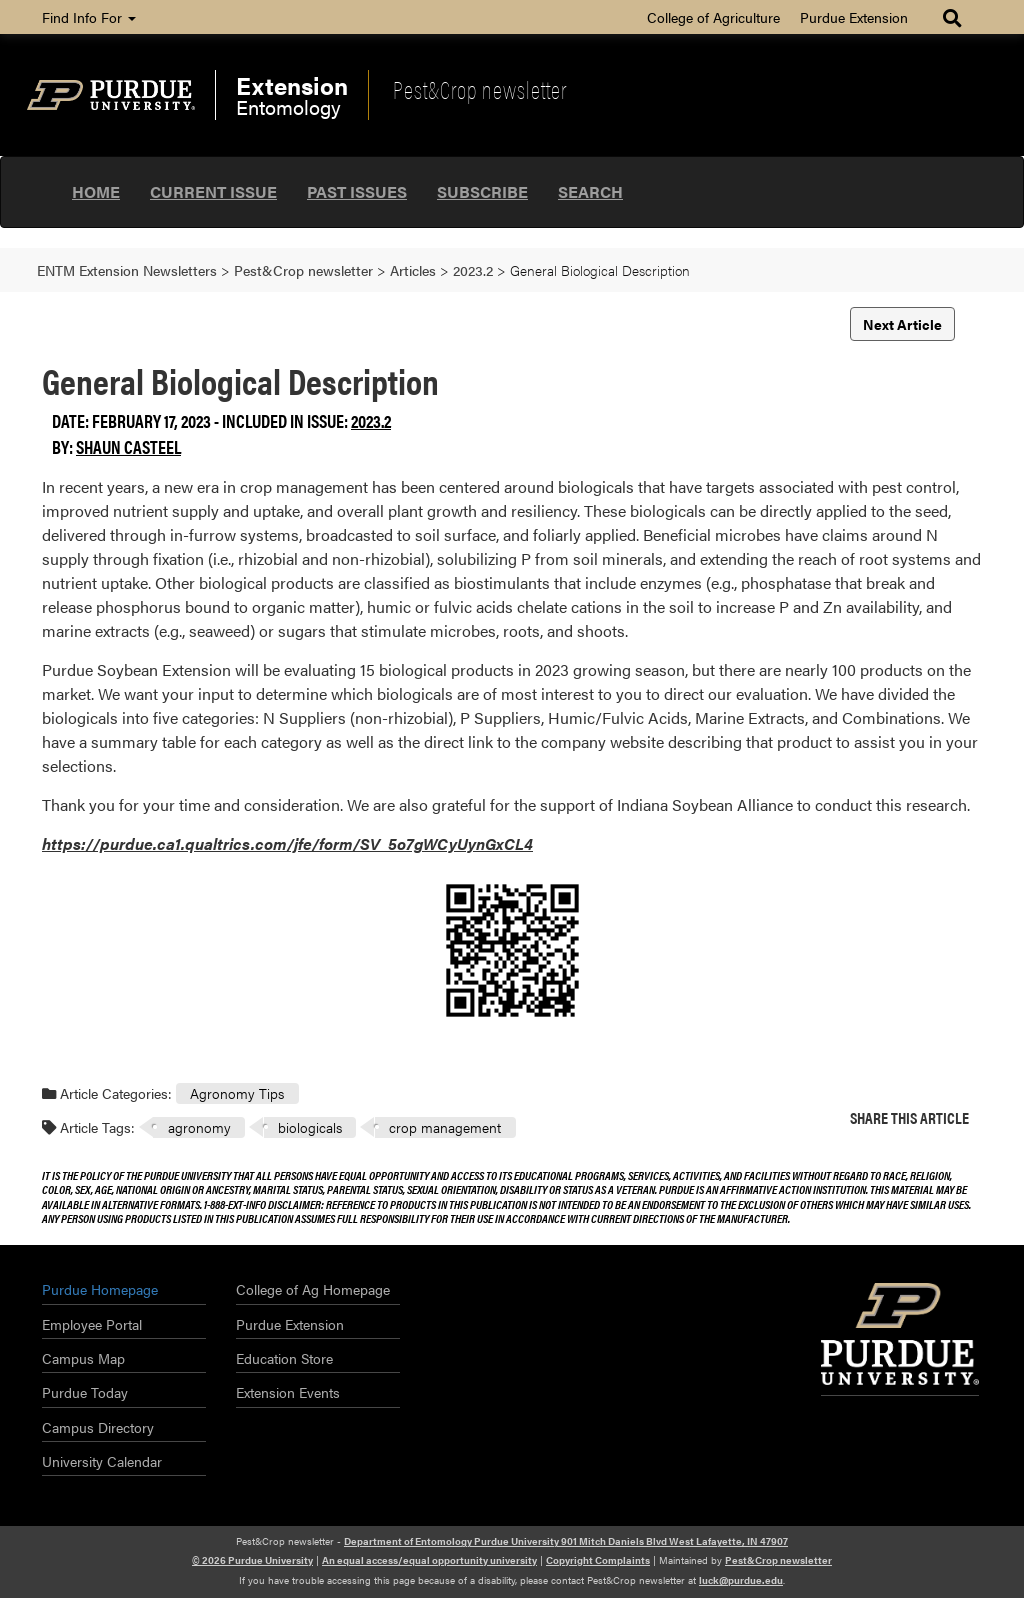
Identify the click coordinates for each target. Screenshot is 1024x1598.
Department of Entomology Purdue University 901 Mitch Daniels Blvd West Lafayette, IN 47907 (566, 1541)
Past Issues (357, 191)
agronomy (199, 1127)
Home (96, 191)
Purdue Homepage (100, 1289)
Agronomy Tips (237, 1093)
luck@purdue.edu (741, 1580)
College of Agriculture (713, 17)
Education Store (284, 1358)
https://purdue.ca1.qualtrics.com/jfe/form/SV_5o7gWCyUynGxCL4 (287, 843)
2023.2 (371, 420)
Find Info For (89, 17)
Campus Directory (98, 1427)
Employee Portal (92, 1324)
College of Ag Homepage (313, 1289)
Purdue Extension (854, 17)
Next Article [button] (902, 324)
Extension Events (288, 1392)
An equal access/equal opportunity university (429, 1560)
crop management (445, 1127)
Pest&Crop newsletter (480, 89)
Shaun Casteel (128, 446)
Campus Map (83, 1358)
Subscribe (482, 191)
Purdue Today (85, 1392)
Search (590, 191)
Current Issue (213, 191)
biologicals (310, 1127)
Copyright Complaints (598, 1560)
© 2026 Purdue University (252, 1560)
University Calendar (102, 1461)
